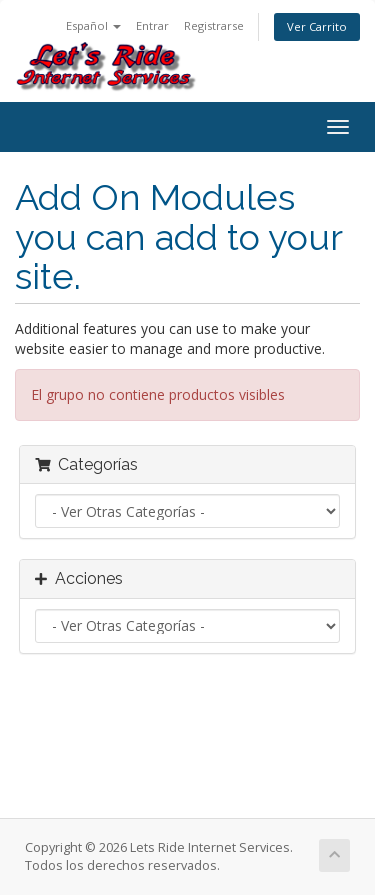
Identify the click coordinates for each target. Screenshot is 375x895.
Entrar (152, 25)
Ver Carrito (317, 26)
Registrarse (214, 25)
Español (93, 25)
